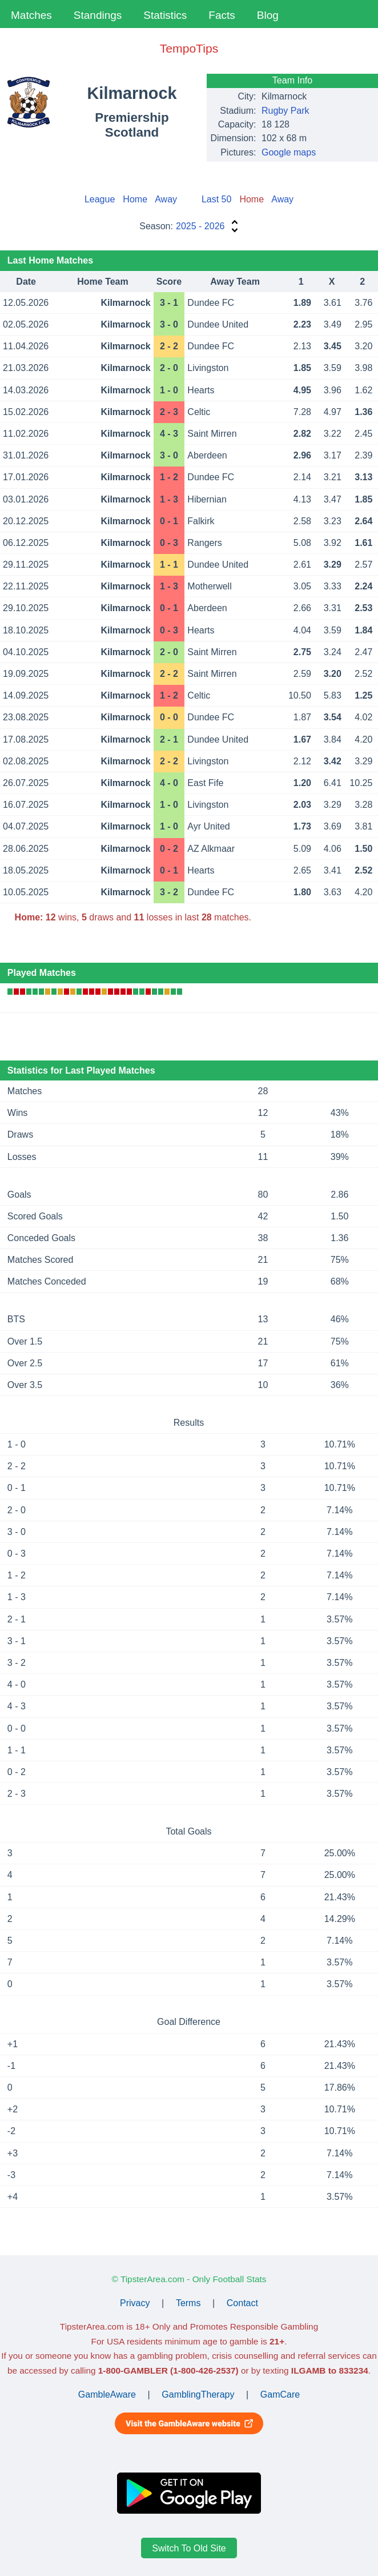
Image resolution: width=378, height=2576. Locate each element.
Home (135, 199)
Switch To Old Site (189, 2548)
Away (166, 199)
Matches (31, 15)
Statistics (165, 15)
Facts (221, 15)
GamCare (280, 2394)
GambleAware (107, 2394)
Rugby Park (285, 110)
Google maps (289, 152)
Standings (98, 15)
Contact (242, 2303)
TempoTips (189, 48)
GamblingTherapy (198, 2394)
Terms (188, 2303)
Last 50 (216, 199)
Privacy (135, 2303)
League (100, 199)
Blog (268, 15)
